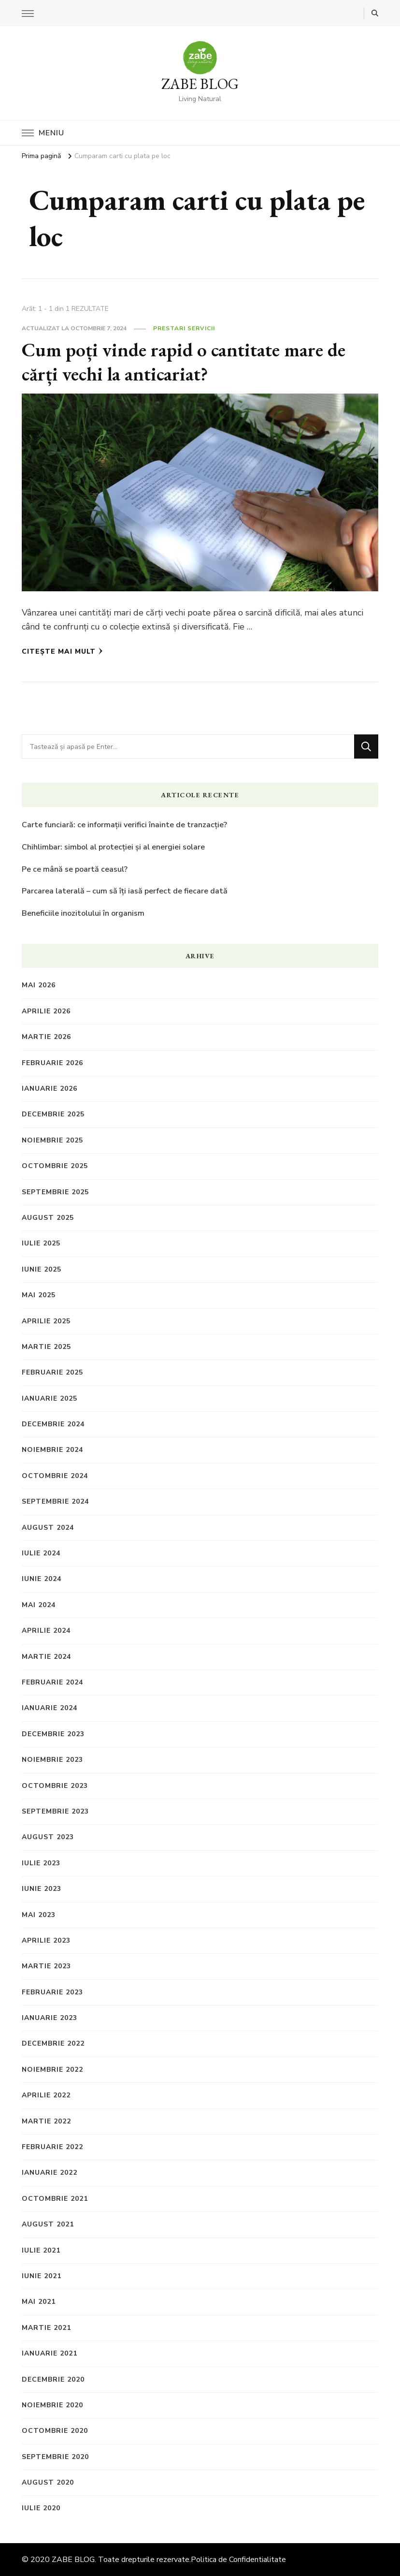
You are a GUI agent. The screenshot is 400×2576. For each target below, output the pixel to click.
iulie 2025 (41, 1243)
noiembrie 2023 (52, 1759)
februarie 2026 (52, 1063)
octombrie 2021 (55, 2198)
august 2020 (48, 2482)
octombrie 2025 (55, 1166)
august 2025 (48, 1217)
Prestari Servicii (184, 328)
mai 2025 (39, 1295)
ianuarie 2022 (49, 2172)
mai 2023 (39, 1914)
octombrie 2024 (55, 1475)
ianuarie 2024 (49, 1707)
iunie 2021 (41, 2276)
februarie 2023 (52, 1992)
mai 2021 (39, 2301)
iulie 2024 (41, 1553)
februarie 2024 (52, 1682)
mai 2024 (39, 1605)
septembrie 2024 (55, 1501)
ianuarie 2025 (49, 1398)
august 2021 (48, 2224)
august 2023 (48, 1837)
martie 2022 (46, 2121)
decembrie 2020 (53, 2379)
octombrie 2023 (55, 1785)
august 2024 (48, 1527)
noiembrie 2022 (52, 2069)
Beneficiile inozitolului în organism (83, 913)
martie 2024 (46, 1656)
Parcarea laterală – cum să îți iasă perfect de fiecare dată (125, 891)
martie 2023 (46, 1966)
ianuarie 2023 (49, 2017)
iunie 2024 (41, 1578)
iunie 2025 (41, 1269)
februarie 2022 (52, 2147)
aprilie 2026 (46, 1011)
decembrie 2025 (53, 1114)
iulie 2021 (41, 2250)
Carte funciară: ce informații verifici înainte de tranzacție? (124, 825)
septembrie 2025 (55, 1192)
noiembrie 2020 (52, 2405)
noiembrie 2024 (52, 1449)
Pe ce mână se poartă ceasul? (75, 869)
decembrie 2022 (53, 2043)
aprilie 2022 (46, 2095)
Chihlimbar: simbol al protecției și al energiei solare (113, 847)
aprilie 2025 (46, 1321)
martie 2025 (46, 1346)
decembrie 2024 (53, 1424)
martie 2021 (46, 2327)
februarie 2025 (52, 1372)
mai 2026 (39, 985)
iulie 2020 (41, 2508)
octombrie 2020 (55, 2430)
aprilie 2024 (46, 1630)
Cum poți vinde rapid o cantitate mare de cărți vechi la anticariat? (183, 361)
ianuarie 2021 (49, 2353)
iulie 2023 (41, 1863)
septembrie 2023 (55, 1811)
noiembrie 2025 (52, 1140)
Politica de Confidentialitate (238, 2559)
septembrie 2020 (55, 2456)
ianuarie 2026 (49, 1088)
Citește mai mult (62, 651)
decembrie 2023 (53, 1734)
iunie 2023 (41, 1888)
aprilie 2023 (46, 1940)
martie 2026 (46, 1036)
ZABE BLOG (200, 83)
